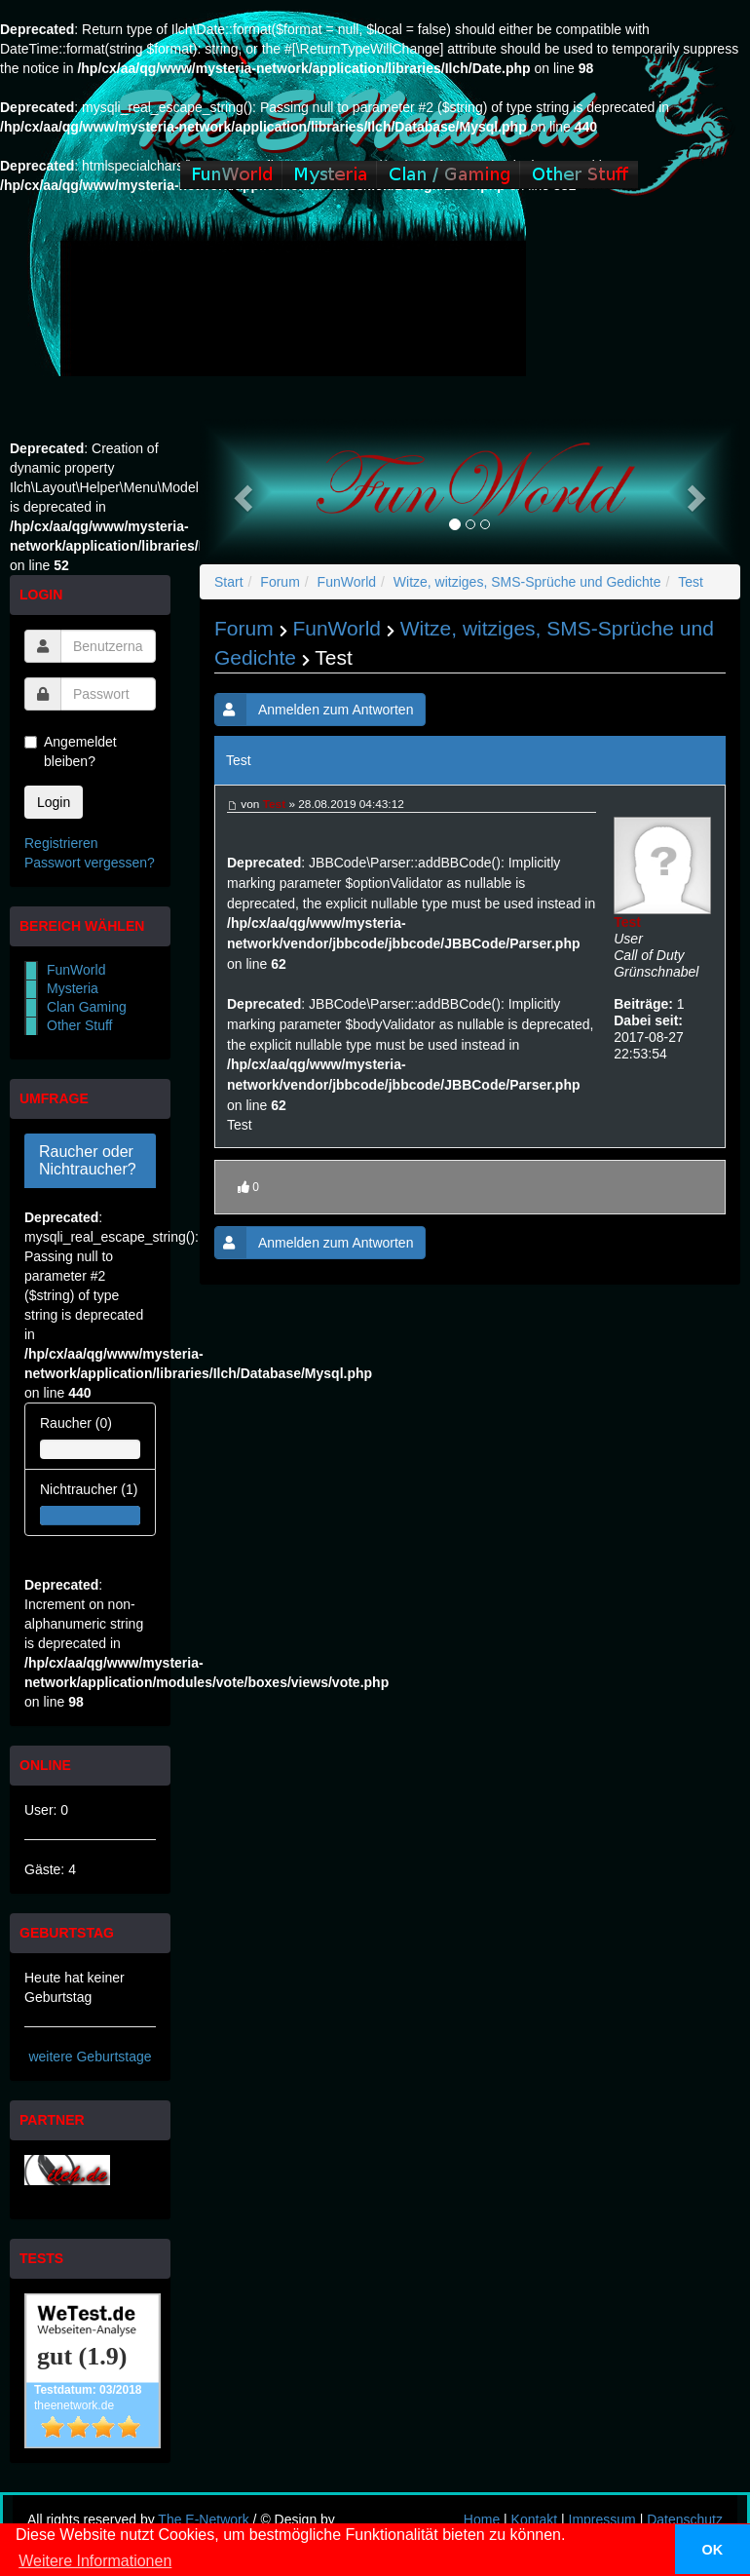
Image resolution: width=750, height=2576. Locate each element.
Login (53, 802)
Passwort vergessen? (89, 862)
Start (229, 582)
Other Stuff (79, 1025)
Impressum (602, 2519)
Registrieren (60, 843)
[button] (240, 491)
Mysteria (72, 988)
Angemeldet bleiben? (70, 751)
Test (690, 582)
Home (482, 2519)
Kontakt (534, 2519)
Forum (279, 582)
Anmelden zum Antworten (314, 709)
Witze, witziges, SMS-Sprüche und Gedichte (527, 582)
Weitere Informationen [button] (95, 2561)
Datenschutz (685, 2519)
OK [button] (713, 2549)
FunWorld (76, 970)
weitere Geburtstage (89, 2056)
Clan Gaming (87, 1007)
